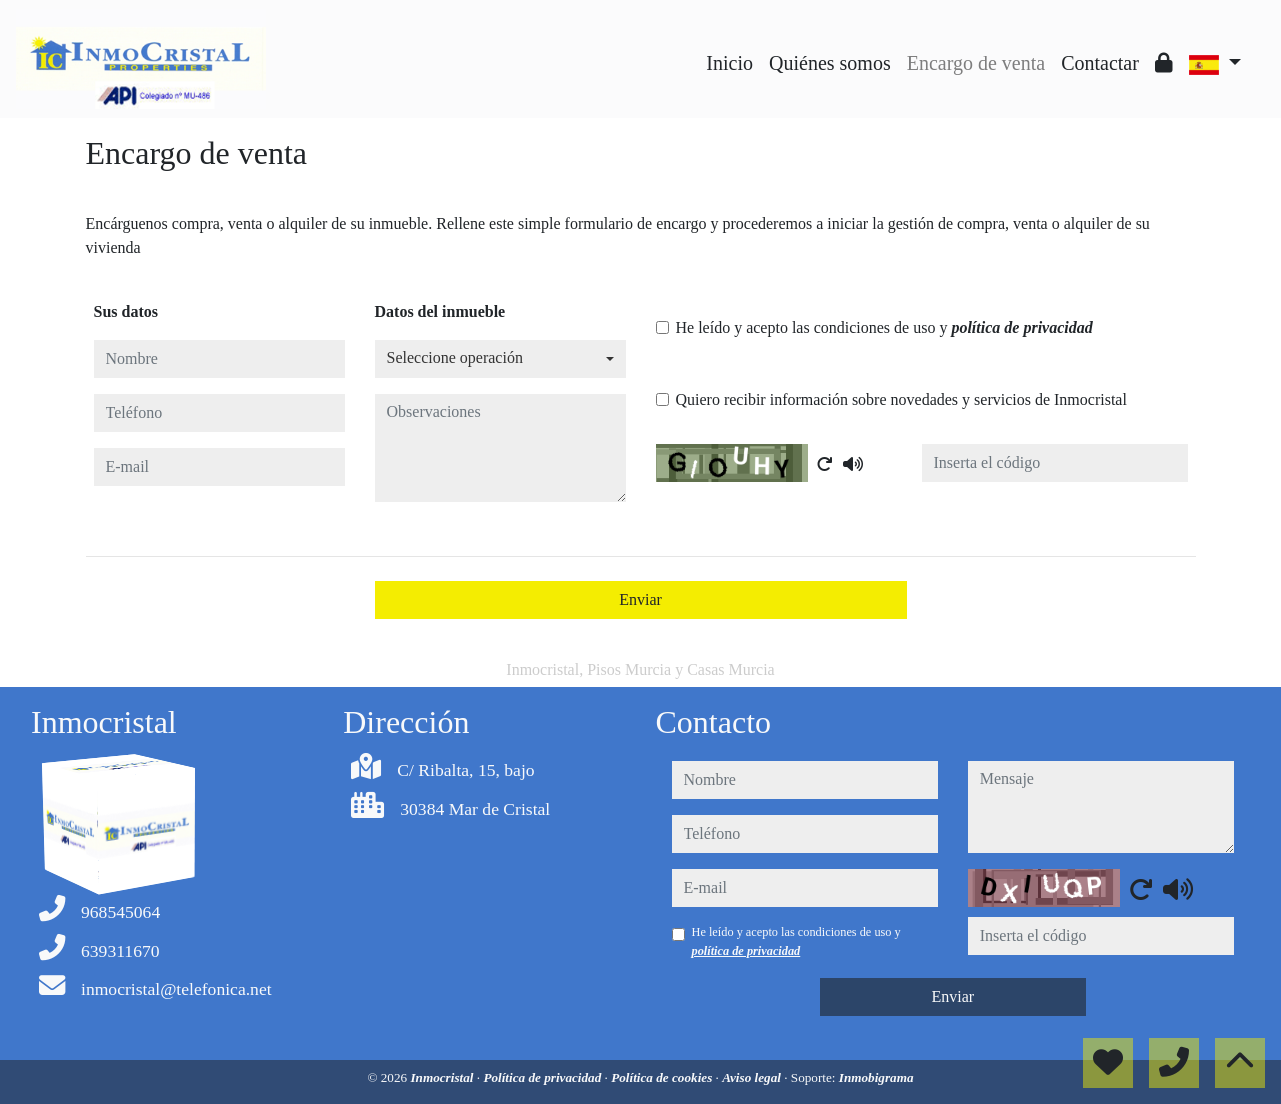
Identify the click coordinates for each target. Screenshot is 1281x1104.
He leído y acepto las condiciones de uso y (884, 327)
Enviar (640, 599)
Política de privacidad (543, 1077)
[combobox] (500, 359)
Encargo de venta (976, 63)
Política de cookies (663, 1077)
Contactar (1100, 63)
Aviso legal (753, 1077)
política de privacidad (1021, 327)
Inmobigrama (876, 1077)
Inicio (729, 63)
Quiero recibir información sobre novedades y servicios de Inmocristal (901, 399)
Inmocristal (443, 1077)
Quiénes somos (830, 63)
